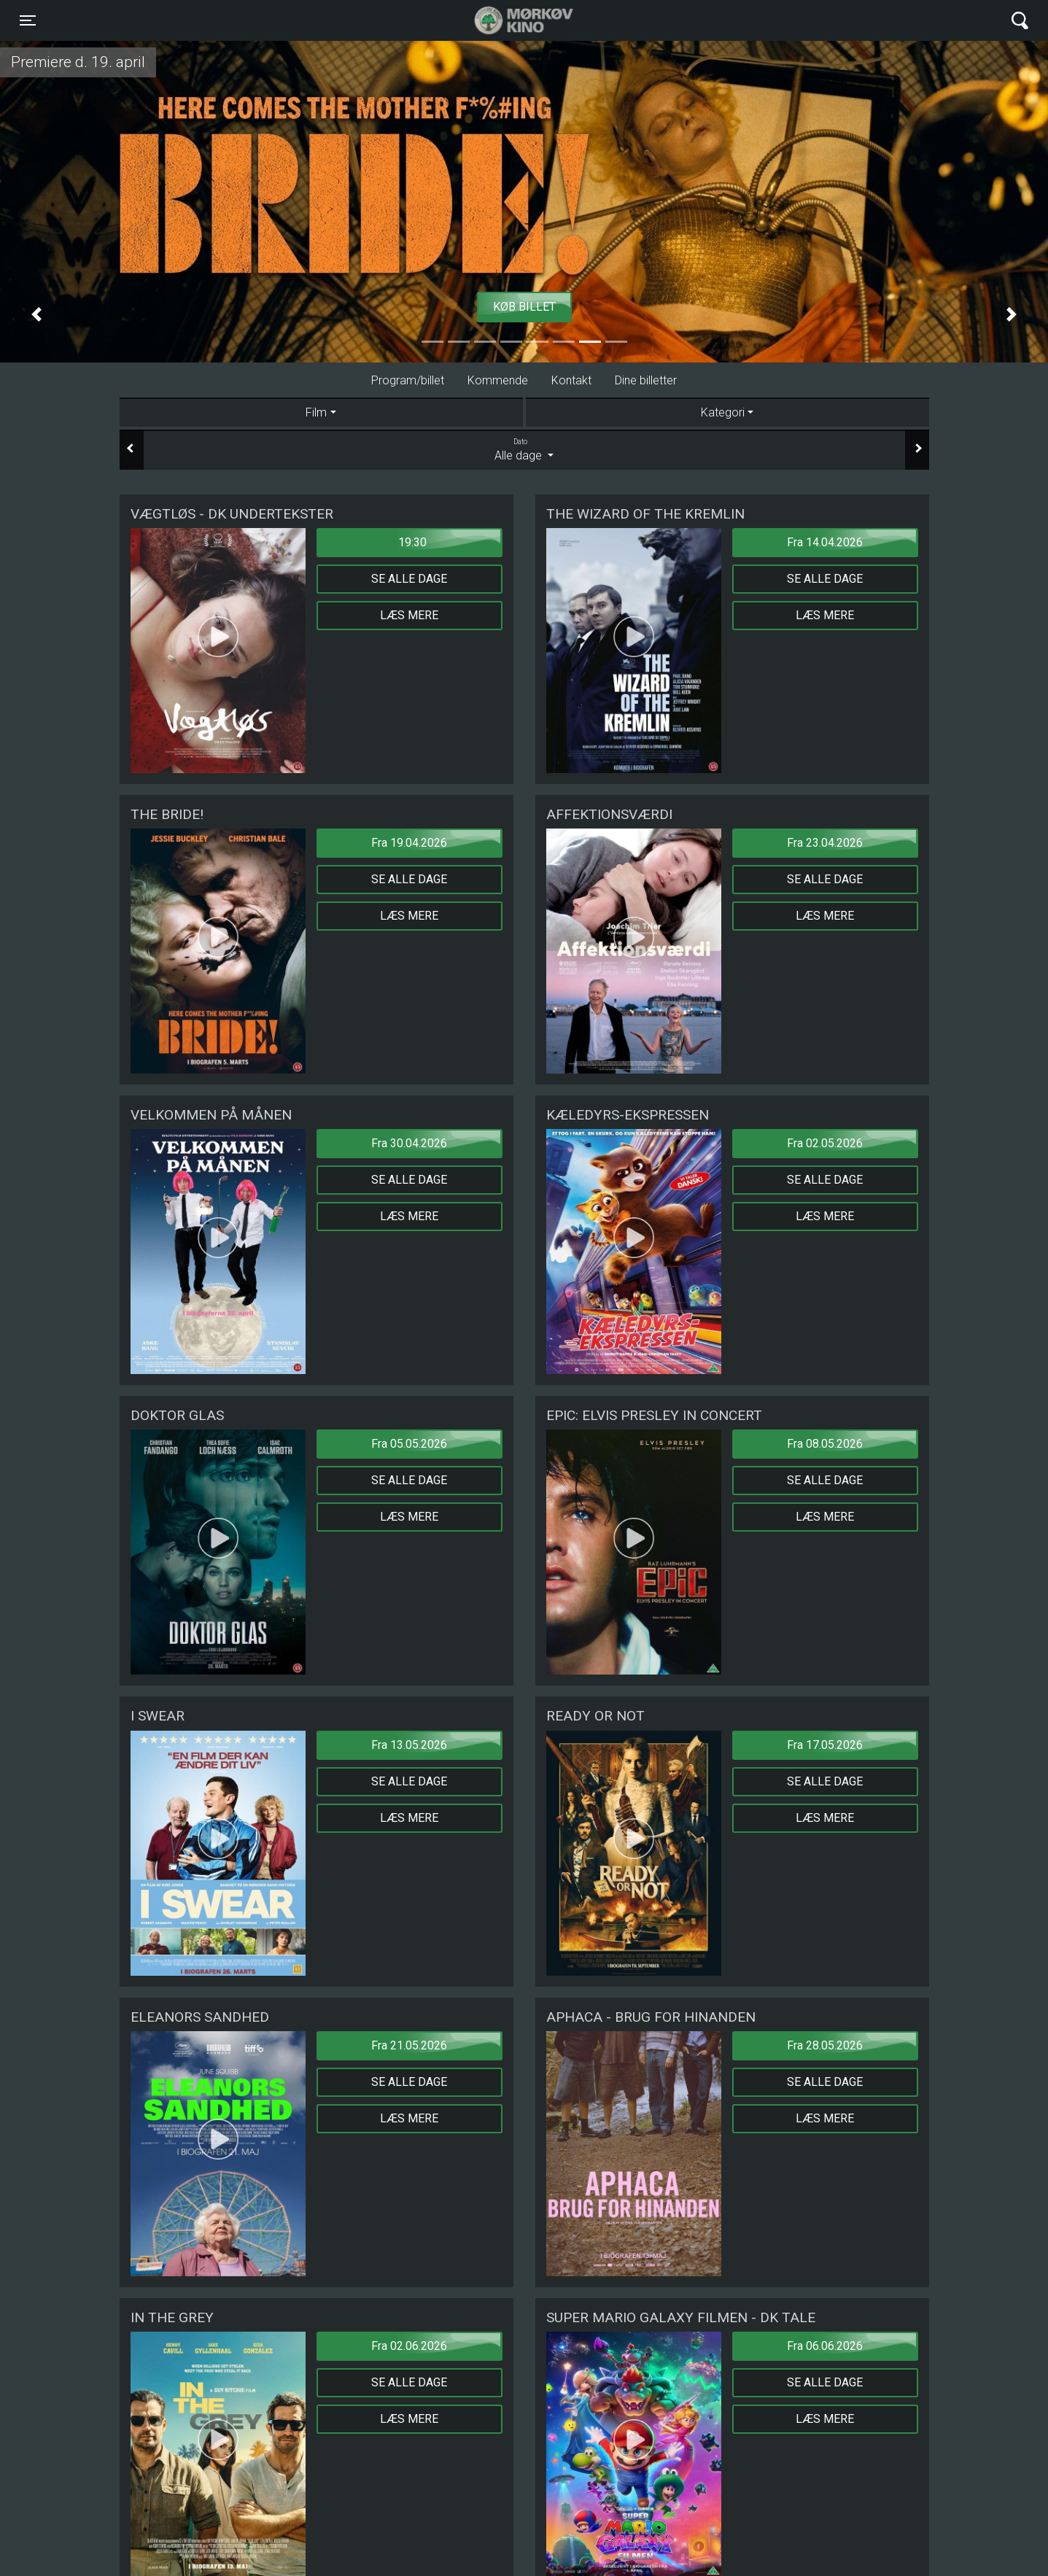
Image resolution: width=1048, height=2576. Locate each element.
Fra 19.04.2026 (409, 843)
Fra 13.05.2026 (409, 1745)
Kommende (497, 380)
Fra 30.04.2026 (409, 1143)
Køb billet (524, 307)
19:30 (412, 542)
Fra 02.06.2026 (409, 2346)
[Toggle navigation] (27, 20)
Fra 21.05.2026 (409, 2045)
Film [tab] (316, 412)
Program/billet (407, 380)
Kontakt (571, 380)
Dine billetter (646, 380)
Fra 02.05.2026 (825, 1143)
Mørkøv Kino (509, 20)
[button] (36, 314)
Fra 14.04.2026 (825, 542)
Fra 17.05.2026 (825, 1745)
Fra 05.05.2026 (409, 1444)
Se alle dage (409, 579)
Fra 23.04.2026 (825, 843)
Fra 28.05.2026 (825, 2045)
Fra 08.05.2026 (825, 1444)
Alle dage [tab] (524, 449)
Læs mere (409, 615)
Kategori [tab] (723, 412)
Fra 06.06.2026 (825, 2346)
